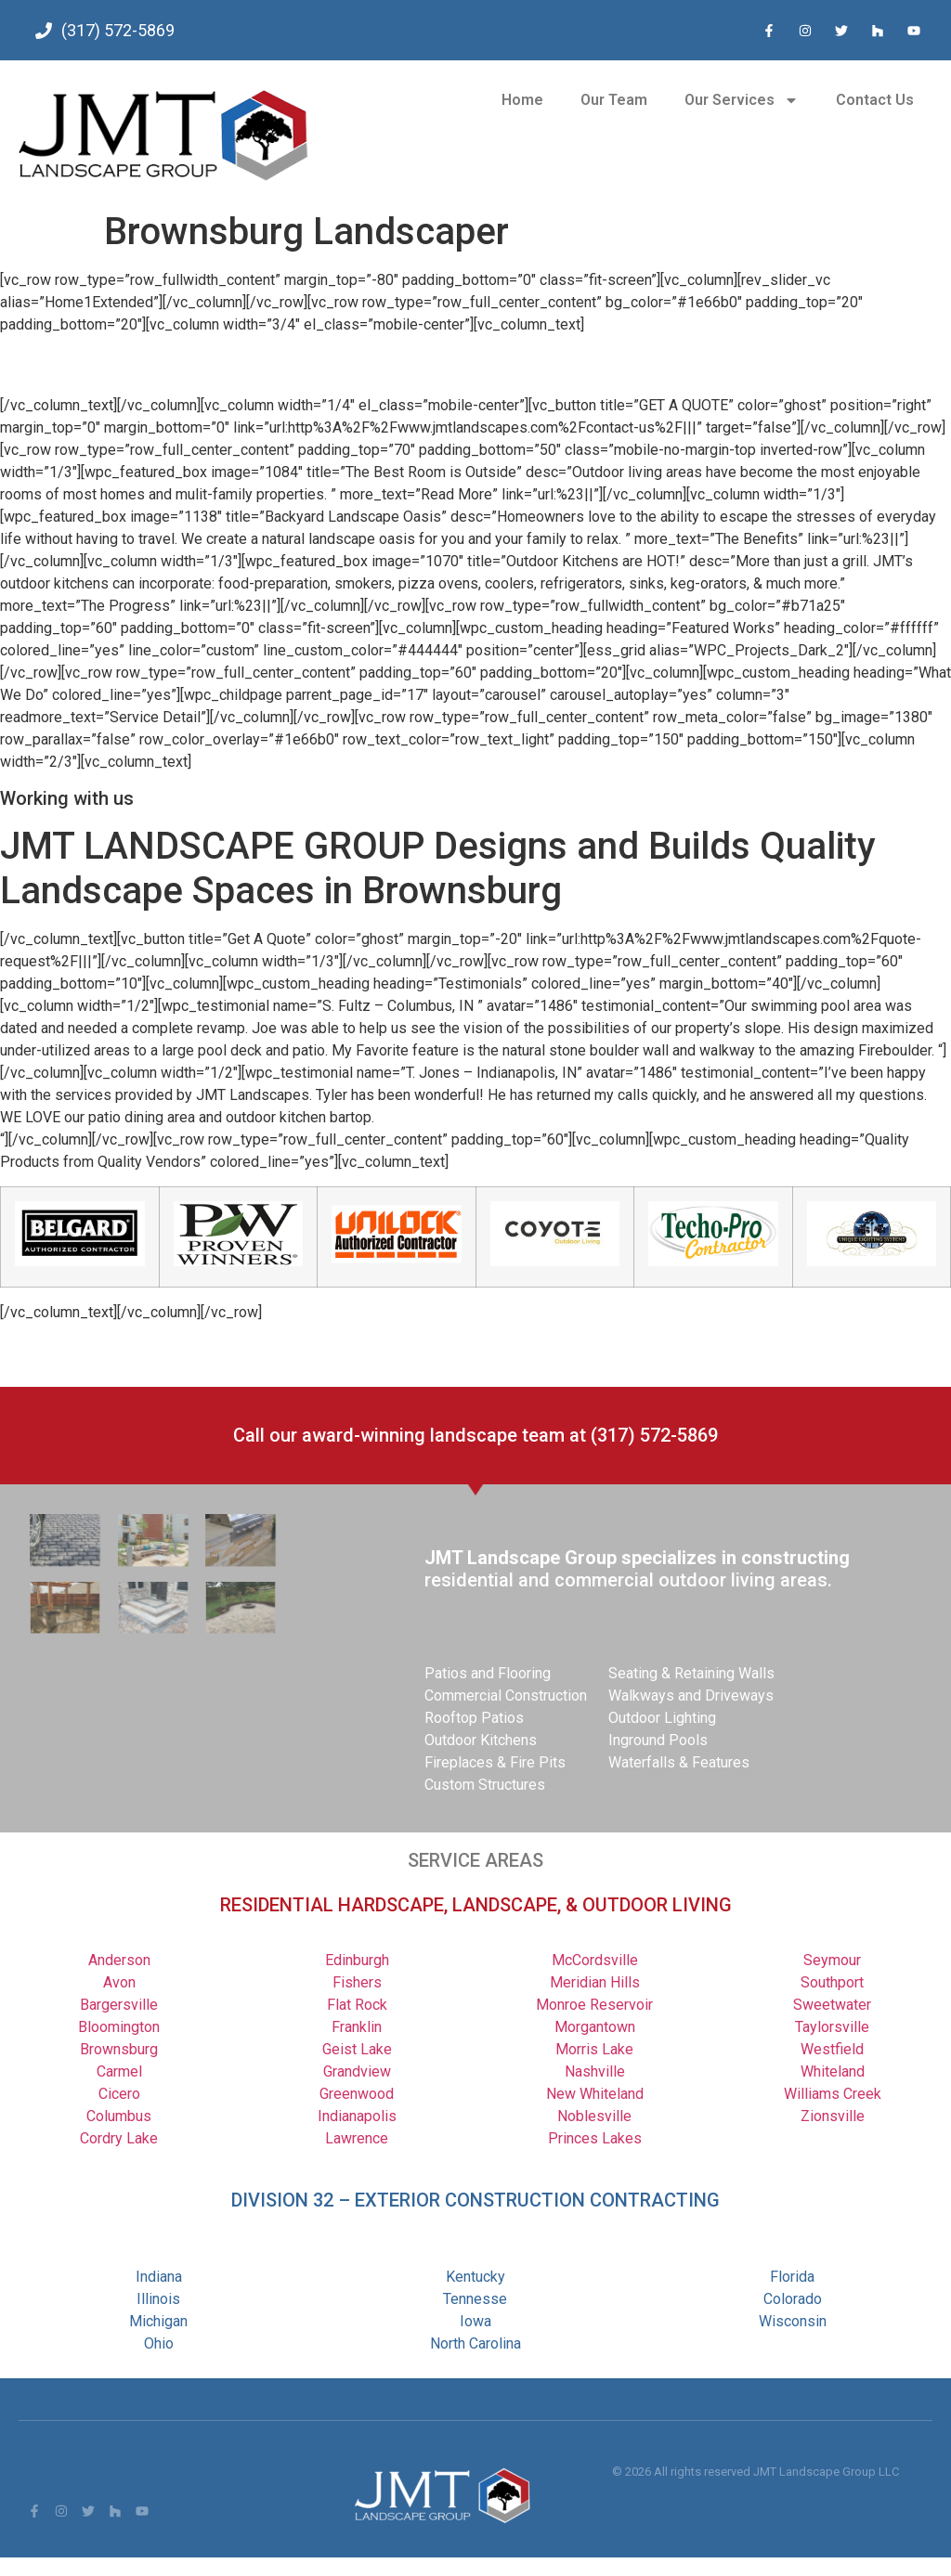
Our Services (741, 100)
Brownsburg (119, 2049)
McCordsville (595, 1960)
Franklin (357, 2027)
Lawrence (356, 2138)
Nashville (595, 2071)
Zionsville (833, 2116)
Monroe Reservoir (594, 2004)
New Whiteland (595, 2094)
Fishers (357, 1982)
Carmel (119, 2071)
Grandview (357, 2071)
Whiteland (833, 2071)
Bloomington (119, 2027)
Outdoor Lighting (662, 1718)
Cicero (119, 2094)
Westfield (832, 2049)
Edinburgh (357, 1960)
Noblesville (594, 2116)
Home (522, 100)
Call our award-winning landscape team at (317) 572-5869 (475, 1435)
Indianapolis (357, 2116)
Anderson (119, 1960)
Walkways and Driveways (691, 1695)
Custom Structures (484, 1784)
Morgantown (594, 2027)
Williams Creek (832, 2094)
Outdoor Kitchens (480, 1740)
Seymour (832, 1960)
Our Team (613, 100)
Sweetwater (832, 2004)
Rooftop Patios (474, 1718)
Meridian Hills (595, 1982)
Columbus (118, 2116)
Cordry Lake (119, 2138)
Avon (119, 1982)
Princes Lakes (595, 2138)
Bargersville (119, 2004)
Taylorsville (832, 2027)
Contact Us (875, 100)
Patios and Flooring (487, 1673)
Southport (832, 1982)
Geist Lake (357, 2049)
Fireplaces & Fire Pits (495, 1762)
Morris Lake (594, 2049)
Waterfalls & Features (678, 1762)
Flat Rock (357, 2004)
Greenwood (356, 2094)
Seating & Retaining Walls (691, 1673)
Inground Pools (658, 1740)
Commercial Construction (505, 1695)
